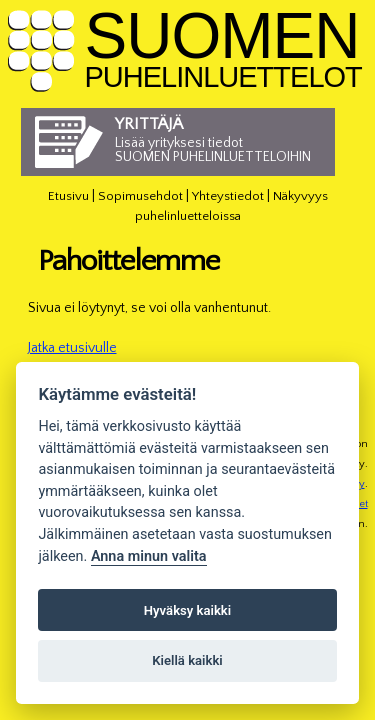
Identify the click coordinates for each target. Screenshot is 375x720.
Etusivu (68, 196)
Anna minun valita (149, 556)
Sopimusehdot (140, 196)
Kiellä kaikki (187, 660)
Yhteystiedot (228, 196)
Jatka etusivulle (72, 348)
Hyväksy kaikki (187, 610)
